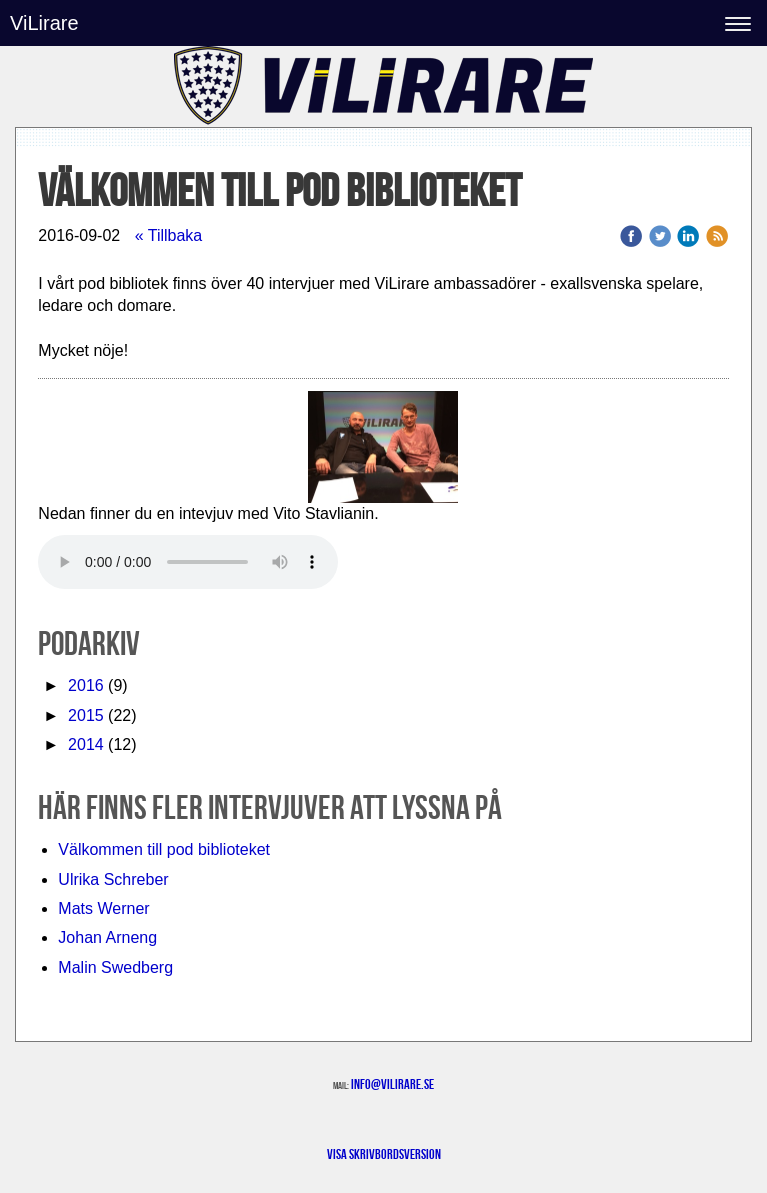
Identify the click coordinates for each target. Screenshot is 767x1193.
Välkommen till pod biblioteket (164, 849)
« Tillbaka (169, 235)
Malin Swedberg (115, 967)
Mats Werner (103, 908)
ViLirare (44, 23)
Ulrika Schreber (113, 879)
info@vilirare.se (392, 1084)
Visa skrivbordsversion (384, 1154)
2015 (86, 715)
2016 (86, 685)
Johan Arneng (107, 937)
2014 (86, 744)
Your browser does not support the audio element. (188, 562)
